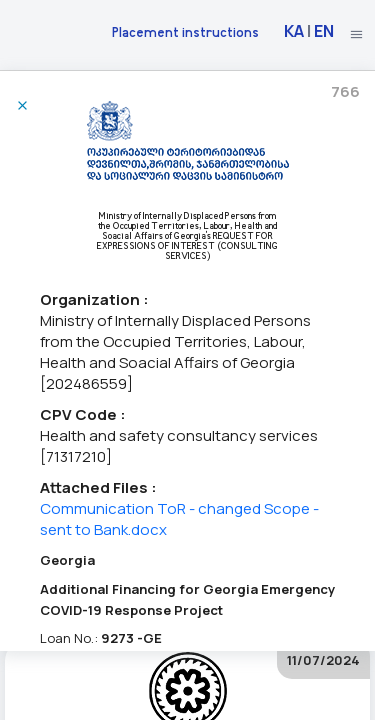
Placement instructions (185, 31)
